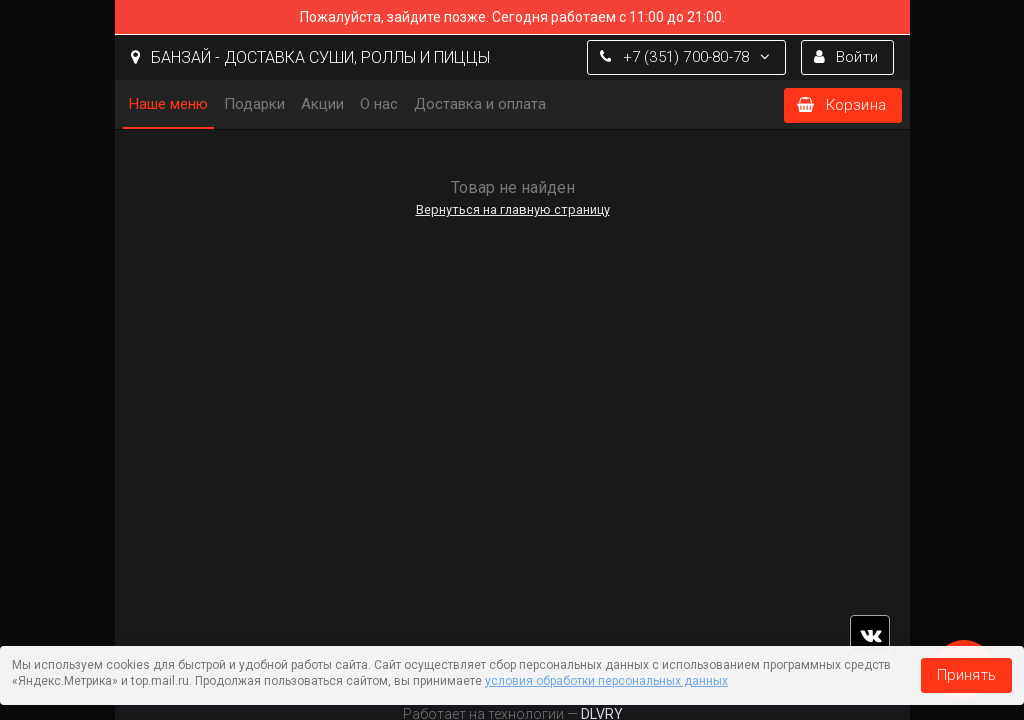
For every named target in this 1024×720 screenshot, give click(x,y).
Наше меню (168, 104)
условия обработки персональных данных (606, 681)
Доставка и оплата (480, 104)
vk (870, 635)
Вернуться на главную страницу (512, 209)
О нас (379, 104)
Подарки (254, 104)
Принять (966, 675)
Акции (322, 104)
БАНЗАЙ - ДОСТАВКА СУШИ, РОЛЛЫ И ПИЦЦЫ (310, 57)
